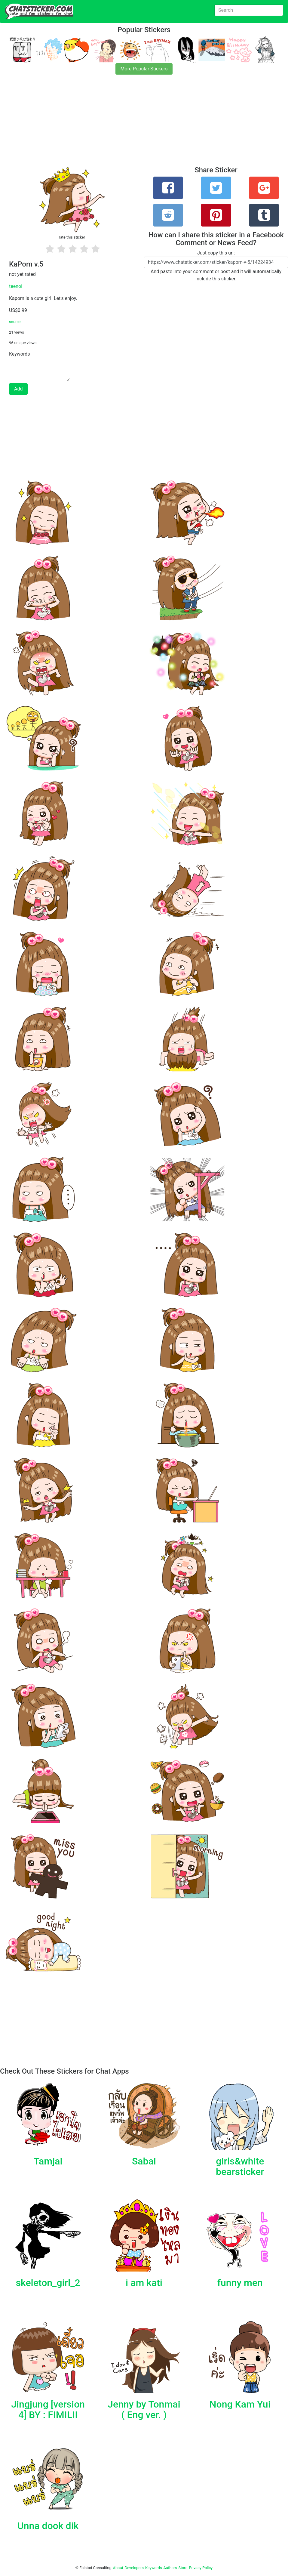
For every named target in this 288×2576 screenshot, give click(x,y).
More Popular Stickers (144, 69)
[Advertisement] (144, 124)
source (15, 321)
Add (18, 389)
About (118, 2567)
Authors (170, 2567)
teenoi (15, 286)
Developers (134, 2567)
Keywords (153, 2567)
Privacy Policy (201, 2567)
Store (182, 2567)
